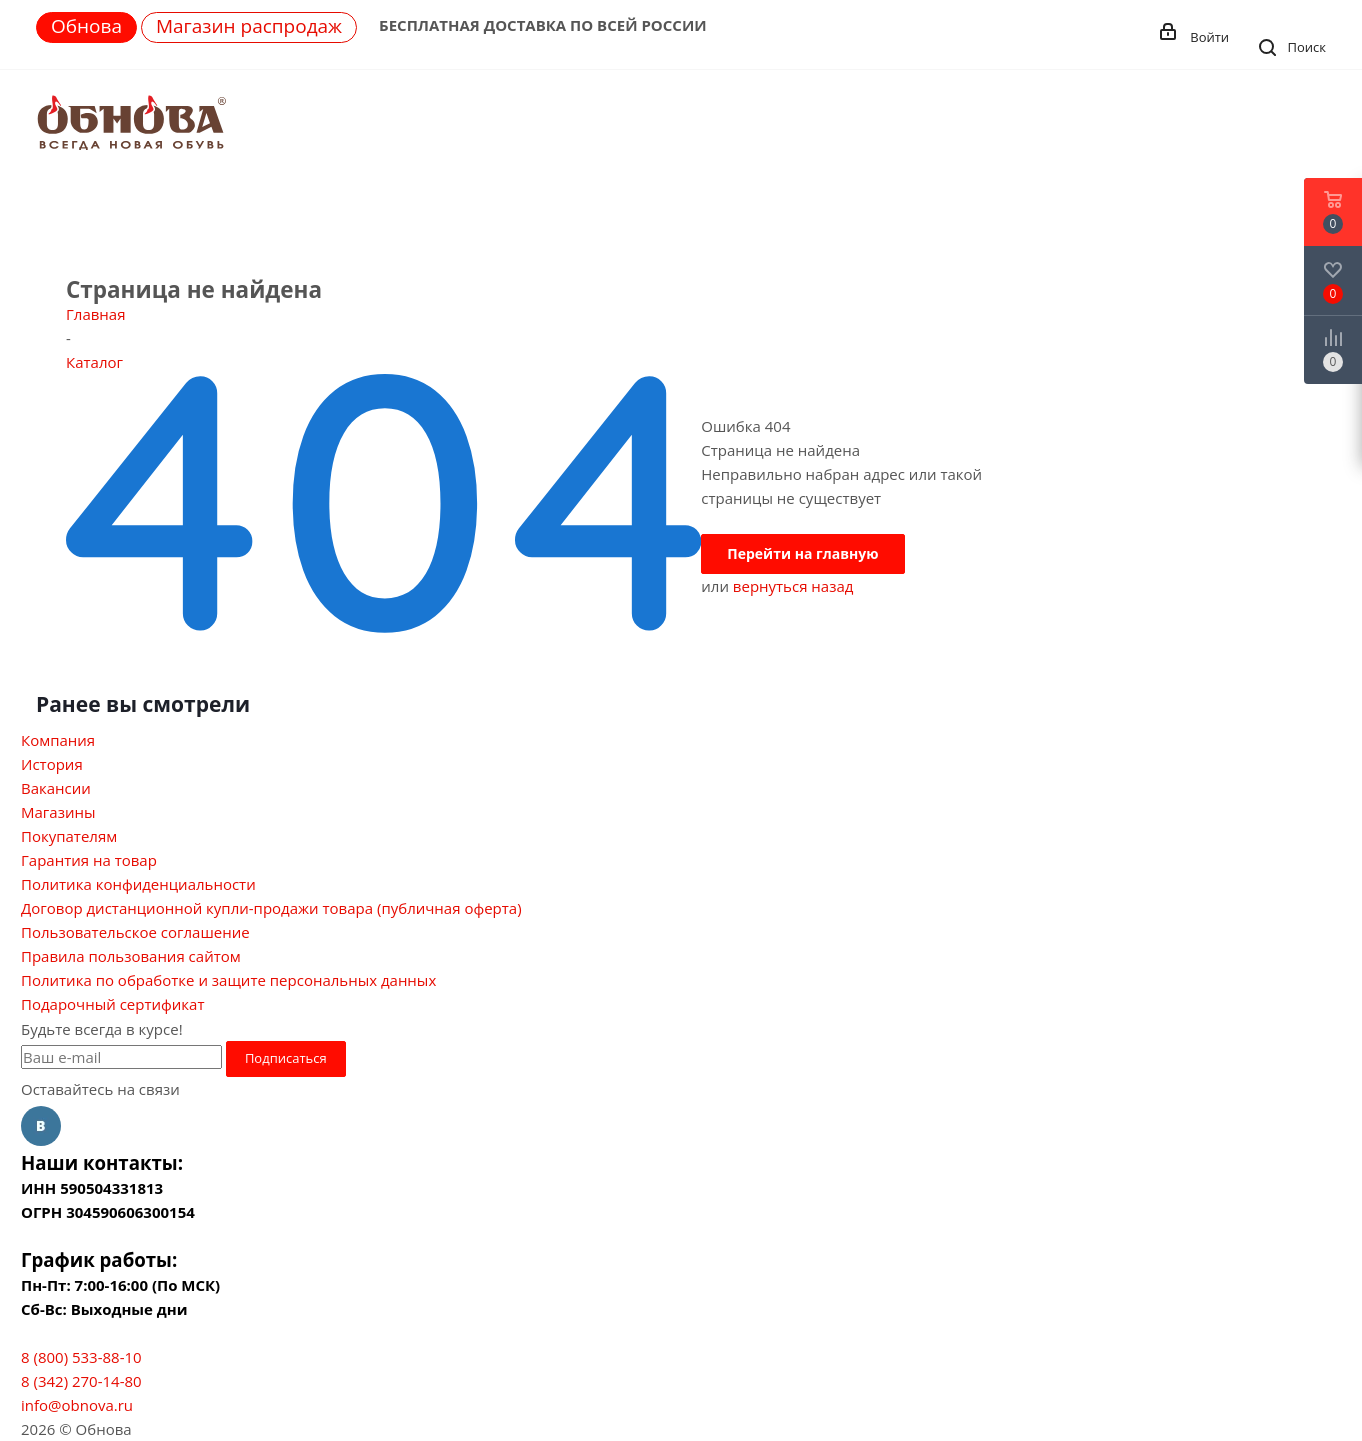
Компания (58, 740)
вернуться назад (793, 586)
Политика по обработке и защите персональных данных (228, 980)
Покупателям (69, 836)
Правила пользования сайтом (131, 956)
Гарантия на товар (89, 860)
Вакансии (56, 788)
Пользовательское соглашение (135, 932)
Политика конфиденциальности (138, 884)
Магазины (58, 812)
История (52, 764)
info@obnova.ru (77, 1405)
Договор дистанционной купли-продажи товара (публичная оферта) (271, 908)
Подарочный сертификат (112, 1004)
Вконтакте (41, 1126)
